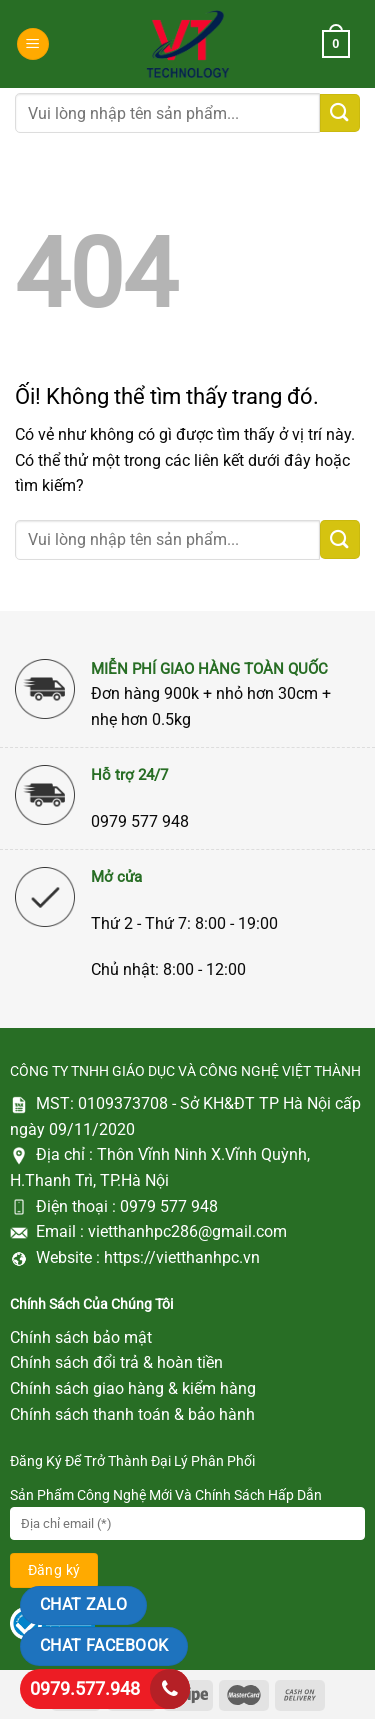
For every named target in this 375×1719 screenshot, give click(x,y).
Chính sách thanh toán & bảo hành (132, 1414)
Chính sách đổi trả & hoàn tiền (116, 1362)
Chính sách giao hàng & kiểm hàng (133, 1388)
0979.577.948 (85, 1688)
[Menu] (33, 44)
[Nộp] (340, 113)
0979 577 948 (169, 1206)
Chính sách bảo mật (81, 1337)
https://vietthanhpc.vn (182, 1257)
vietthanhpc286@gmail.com (187, 1231)
